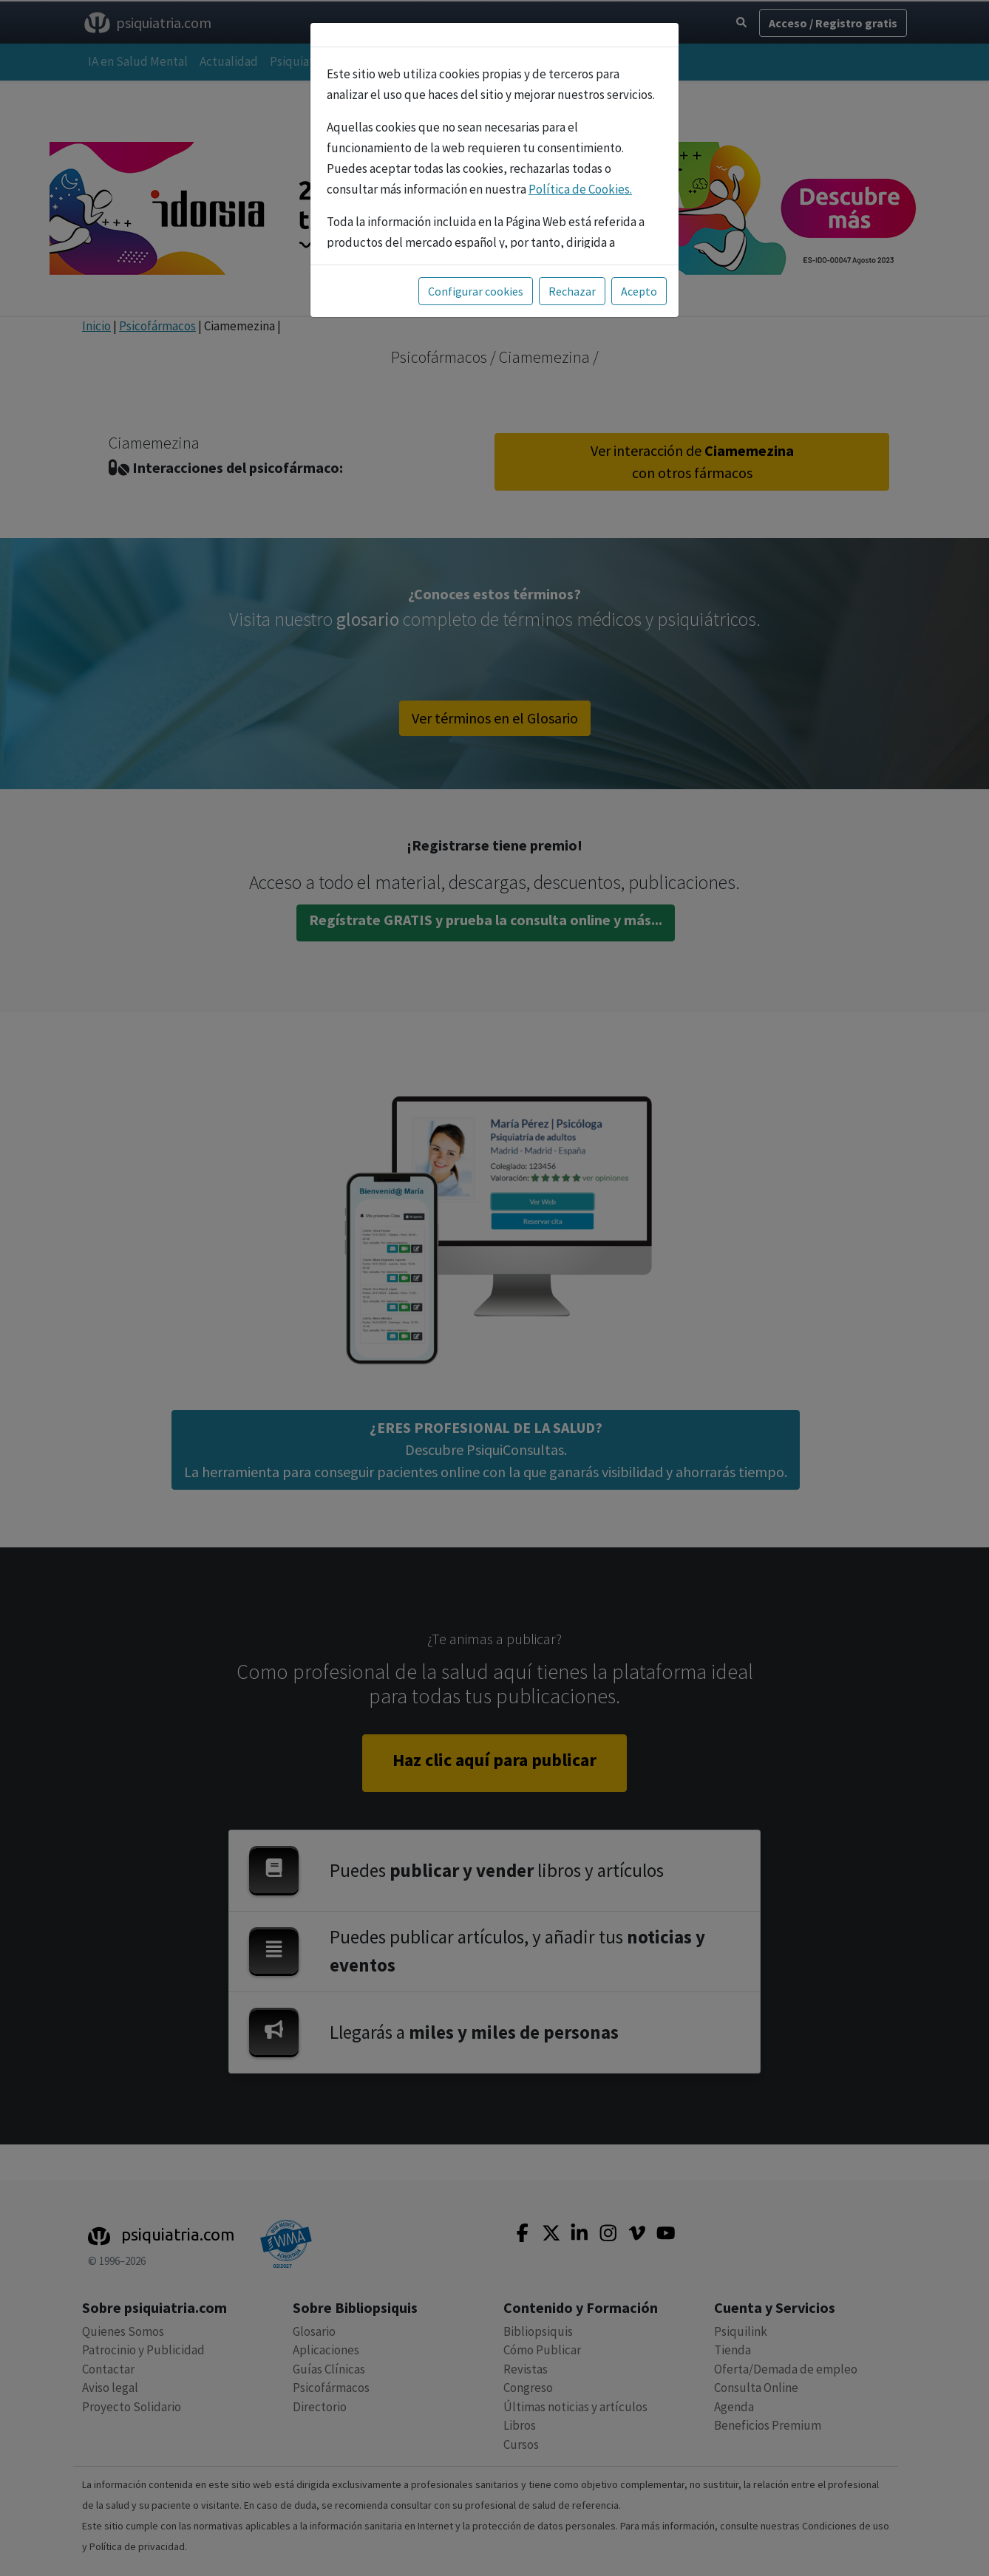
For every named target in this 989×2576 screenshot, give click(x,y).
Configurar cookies (475, 291)
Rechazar (572, 291)
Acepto (639, 291)
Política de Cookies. (580, 189)
